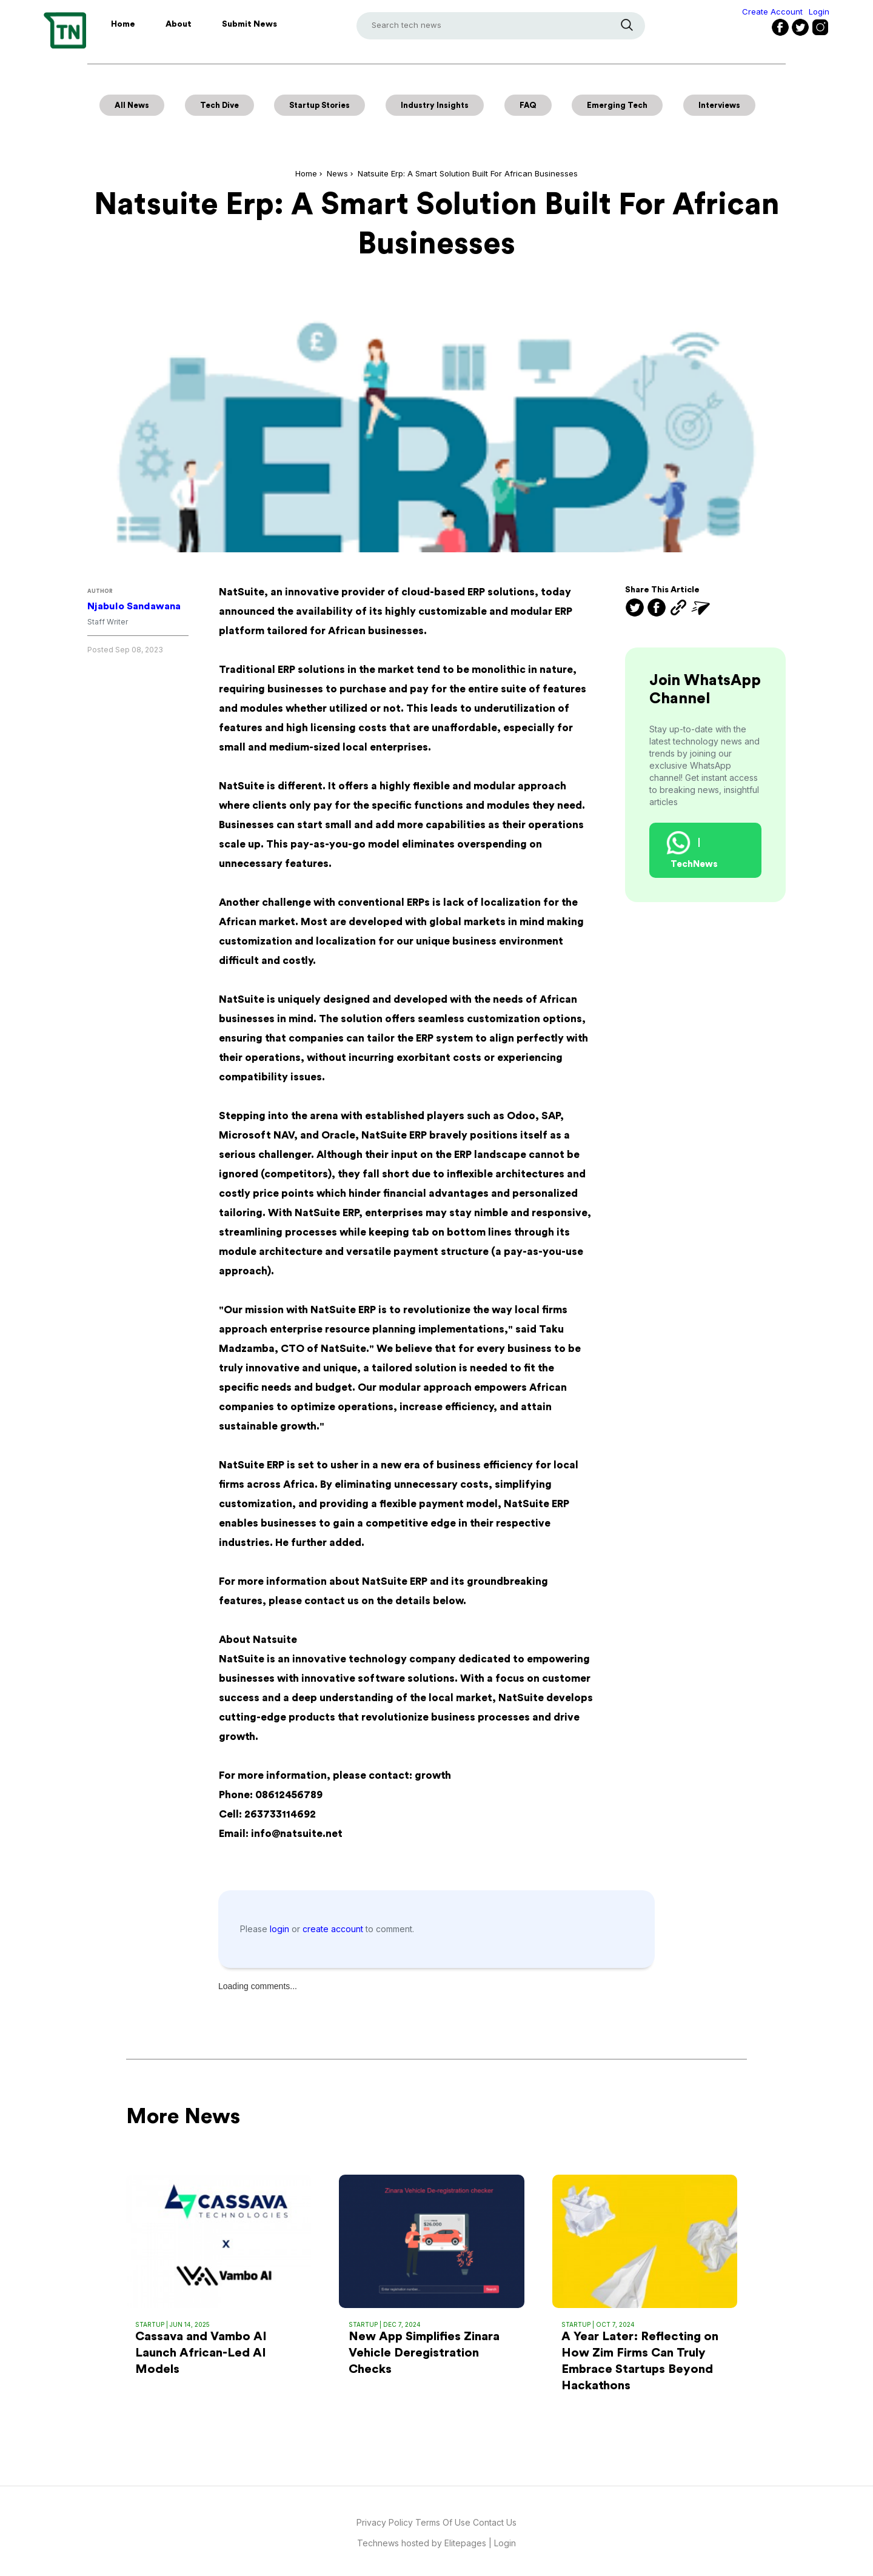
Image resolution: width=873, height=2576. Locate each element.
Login (819, 11)
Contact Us (495, 2522)
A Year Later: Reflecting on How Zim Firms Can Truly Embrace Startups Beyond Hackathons (639, 2361)
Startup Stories (319, 105)
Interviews (719, 105)
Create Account (772, 11)
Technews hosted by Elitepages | (425, 2543)
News (337, 173)
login (281, 1929)
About (179, 24)
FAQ (528, 105)
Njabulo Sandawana (134, 606)
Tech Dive (219, 105)
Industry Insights (435, 105)
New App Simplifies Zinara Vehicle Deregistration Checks (424, 2352)
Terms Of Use (444, 2522)
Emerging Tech (617, 105)
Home (123, 24)
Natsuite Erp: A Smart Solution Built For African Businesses (468, 173)
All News (132, 105)
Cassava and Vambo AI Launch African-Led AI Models (201, 2352)
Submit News (249, 24)
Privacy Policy (384, 2522)
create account (334, 1929)
